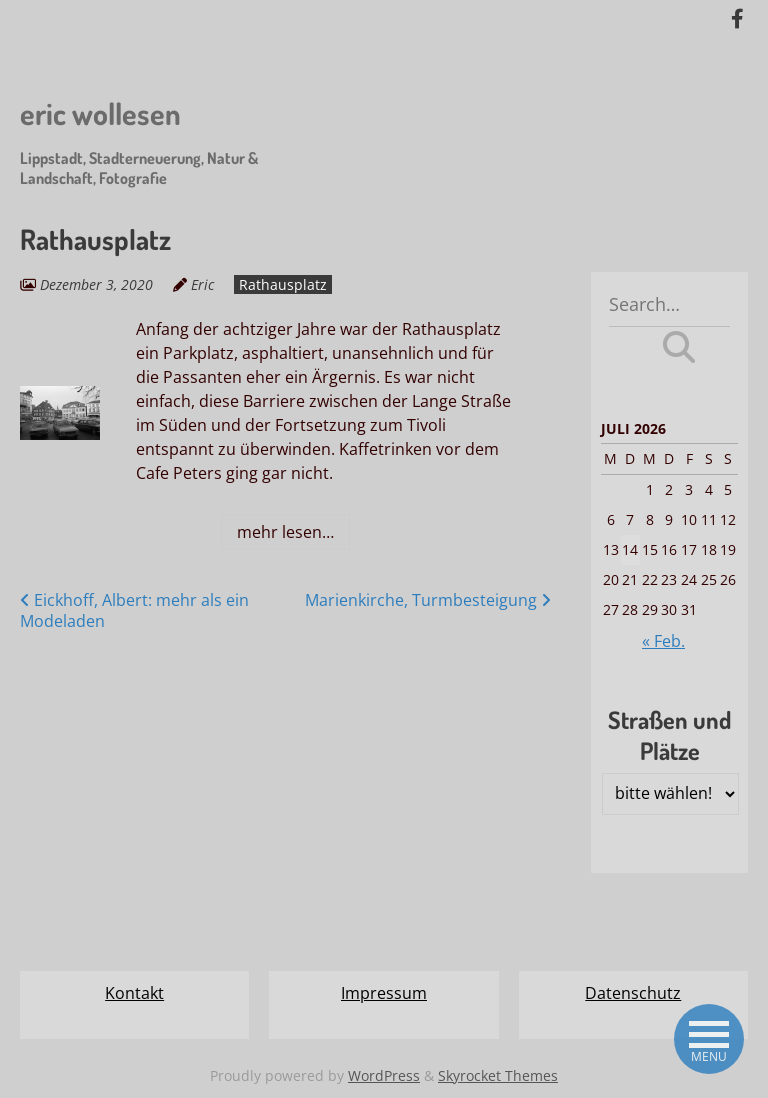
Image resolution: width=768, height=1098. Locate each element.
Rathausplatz (283, 284)
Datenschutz (633, 993)
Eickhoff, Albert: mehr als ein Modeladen (134, 610)
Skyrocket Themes (498, 1075)
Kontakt (134, 993)
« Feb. (663, 641)
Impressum (384, 993)
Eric (202, 284)
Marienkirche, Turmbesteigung (428, 600)
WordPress (384, 1075)
